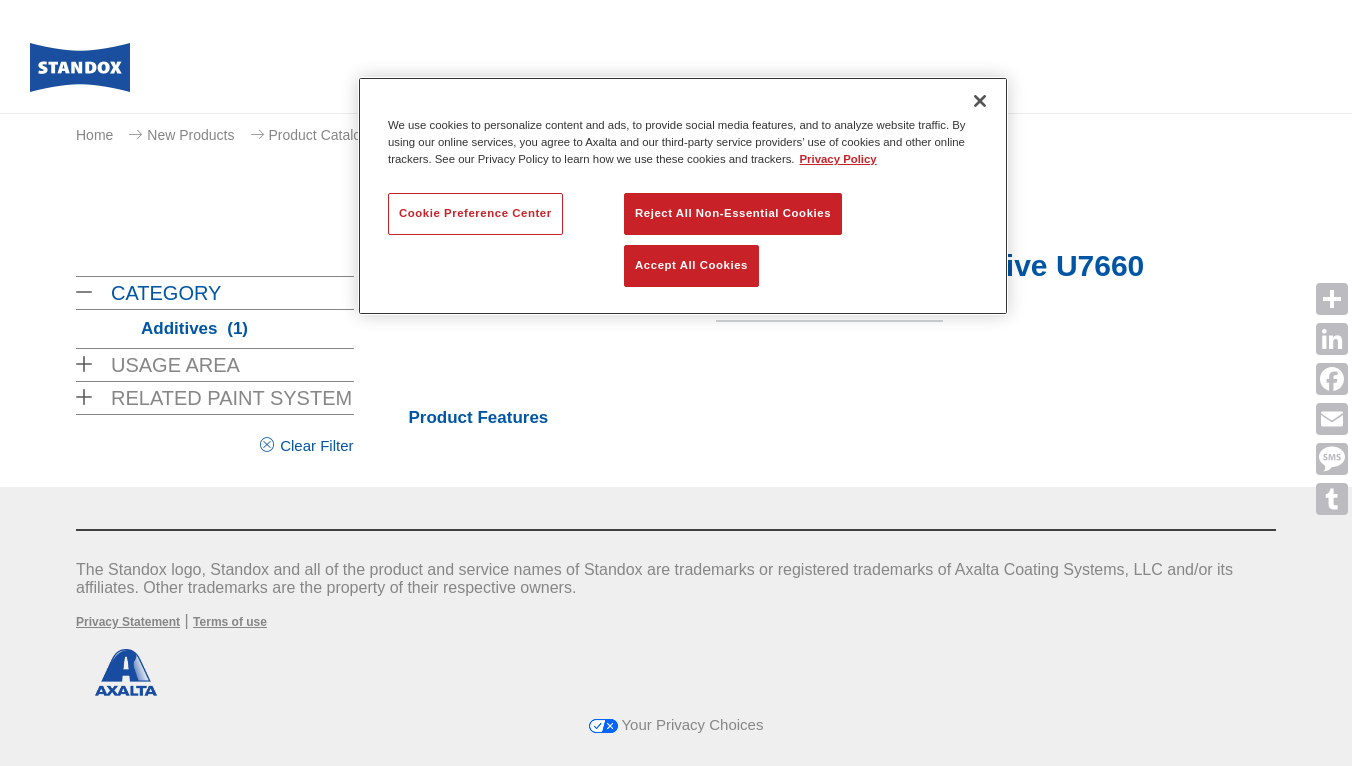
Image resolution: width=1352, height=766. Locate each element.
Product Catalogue (327, 135)
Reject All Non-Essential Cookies (733, 213)
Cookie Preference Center (475, 213)
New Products (190, 135)
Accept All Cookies (691, 265)
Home (94, 135)
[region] (683, 196)
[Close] (980, 101)
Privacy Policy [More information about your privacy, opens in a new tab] (838, 159)
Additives (194, 328)
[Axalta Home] (80, 73)
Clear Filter (316, 445)
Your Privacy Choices (676, 724)
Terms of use (230, 622)
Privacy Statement (128, 622)
